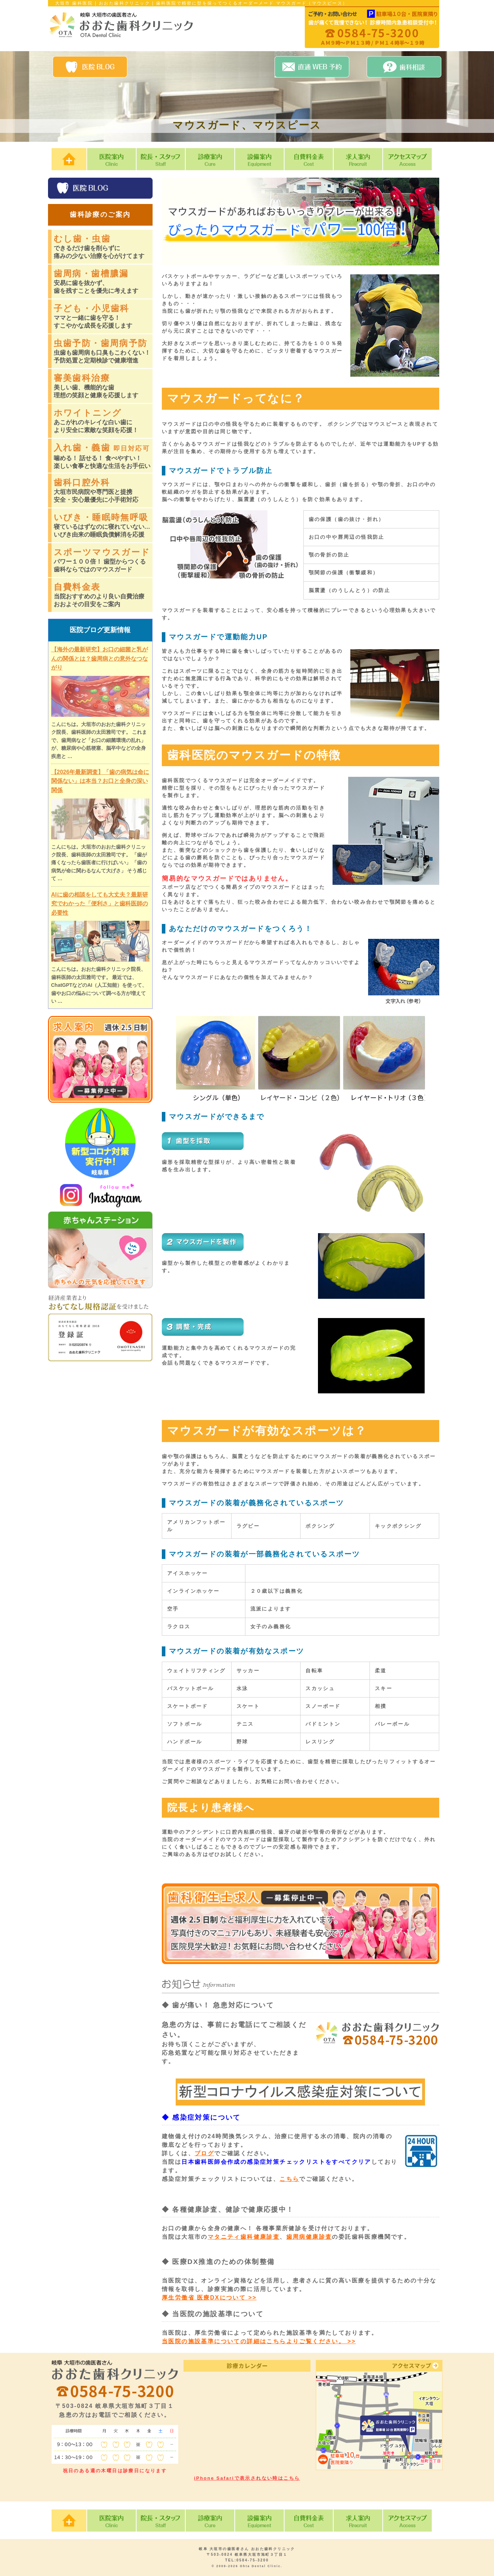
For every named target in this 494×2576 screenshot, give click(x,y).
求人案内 (358, 159)
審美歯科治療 (103, 386)
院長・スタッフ (161, 159)
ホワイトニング (103, 421)
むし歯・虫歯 (103, 247)
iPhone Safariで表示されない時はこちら (247, 2478)
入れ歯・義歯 (103, 456)
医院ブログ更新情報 (100, 630)
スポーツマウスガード (103, 560)
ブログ (204, 2153)
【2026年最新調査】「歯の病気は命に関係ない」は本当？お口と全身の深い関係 (100, 781)
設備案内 (259, 159)
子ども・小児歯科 (103, 316)
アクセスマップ (407, 159)
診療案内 (210, 159)
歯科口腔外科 (103, 491)
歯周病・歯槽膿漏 (103, 282)
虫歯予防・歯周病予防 (103, 351)
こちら (289, 2179)
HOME (69, 159)
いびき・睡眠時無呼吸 (103, 525)
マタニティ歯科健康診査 (244, 2237)
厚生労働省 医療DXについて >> (209, 2298)
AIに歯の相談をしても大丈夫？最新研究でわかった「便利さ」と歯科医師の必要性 (99, 904)
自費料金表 (309, 159)
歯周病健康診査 (309, 2237)
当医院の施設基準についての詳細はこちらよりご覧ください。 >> (259, 2341)
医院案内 (111, 159)
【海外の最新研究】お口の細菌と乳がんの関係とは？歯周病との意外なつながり (99, 658)
